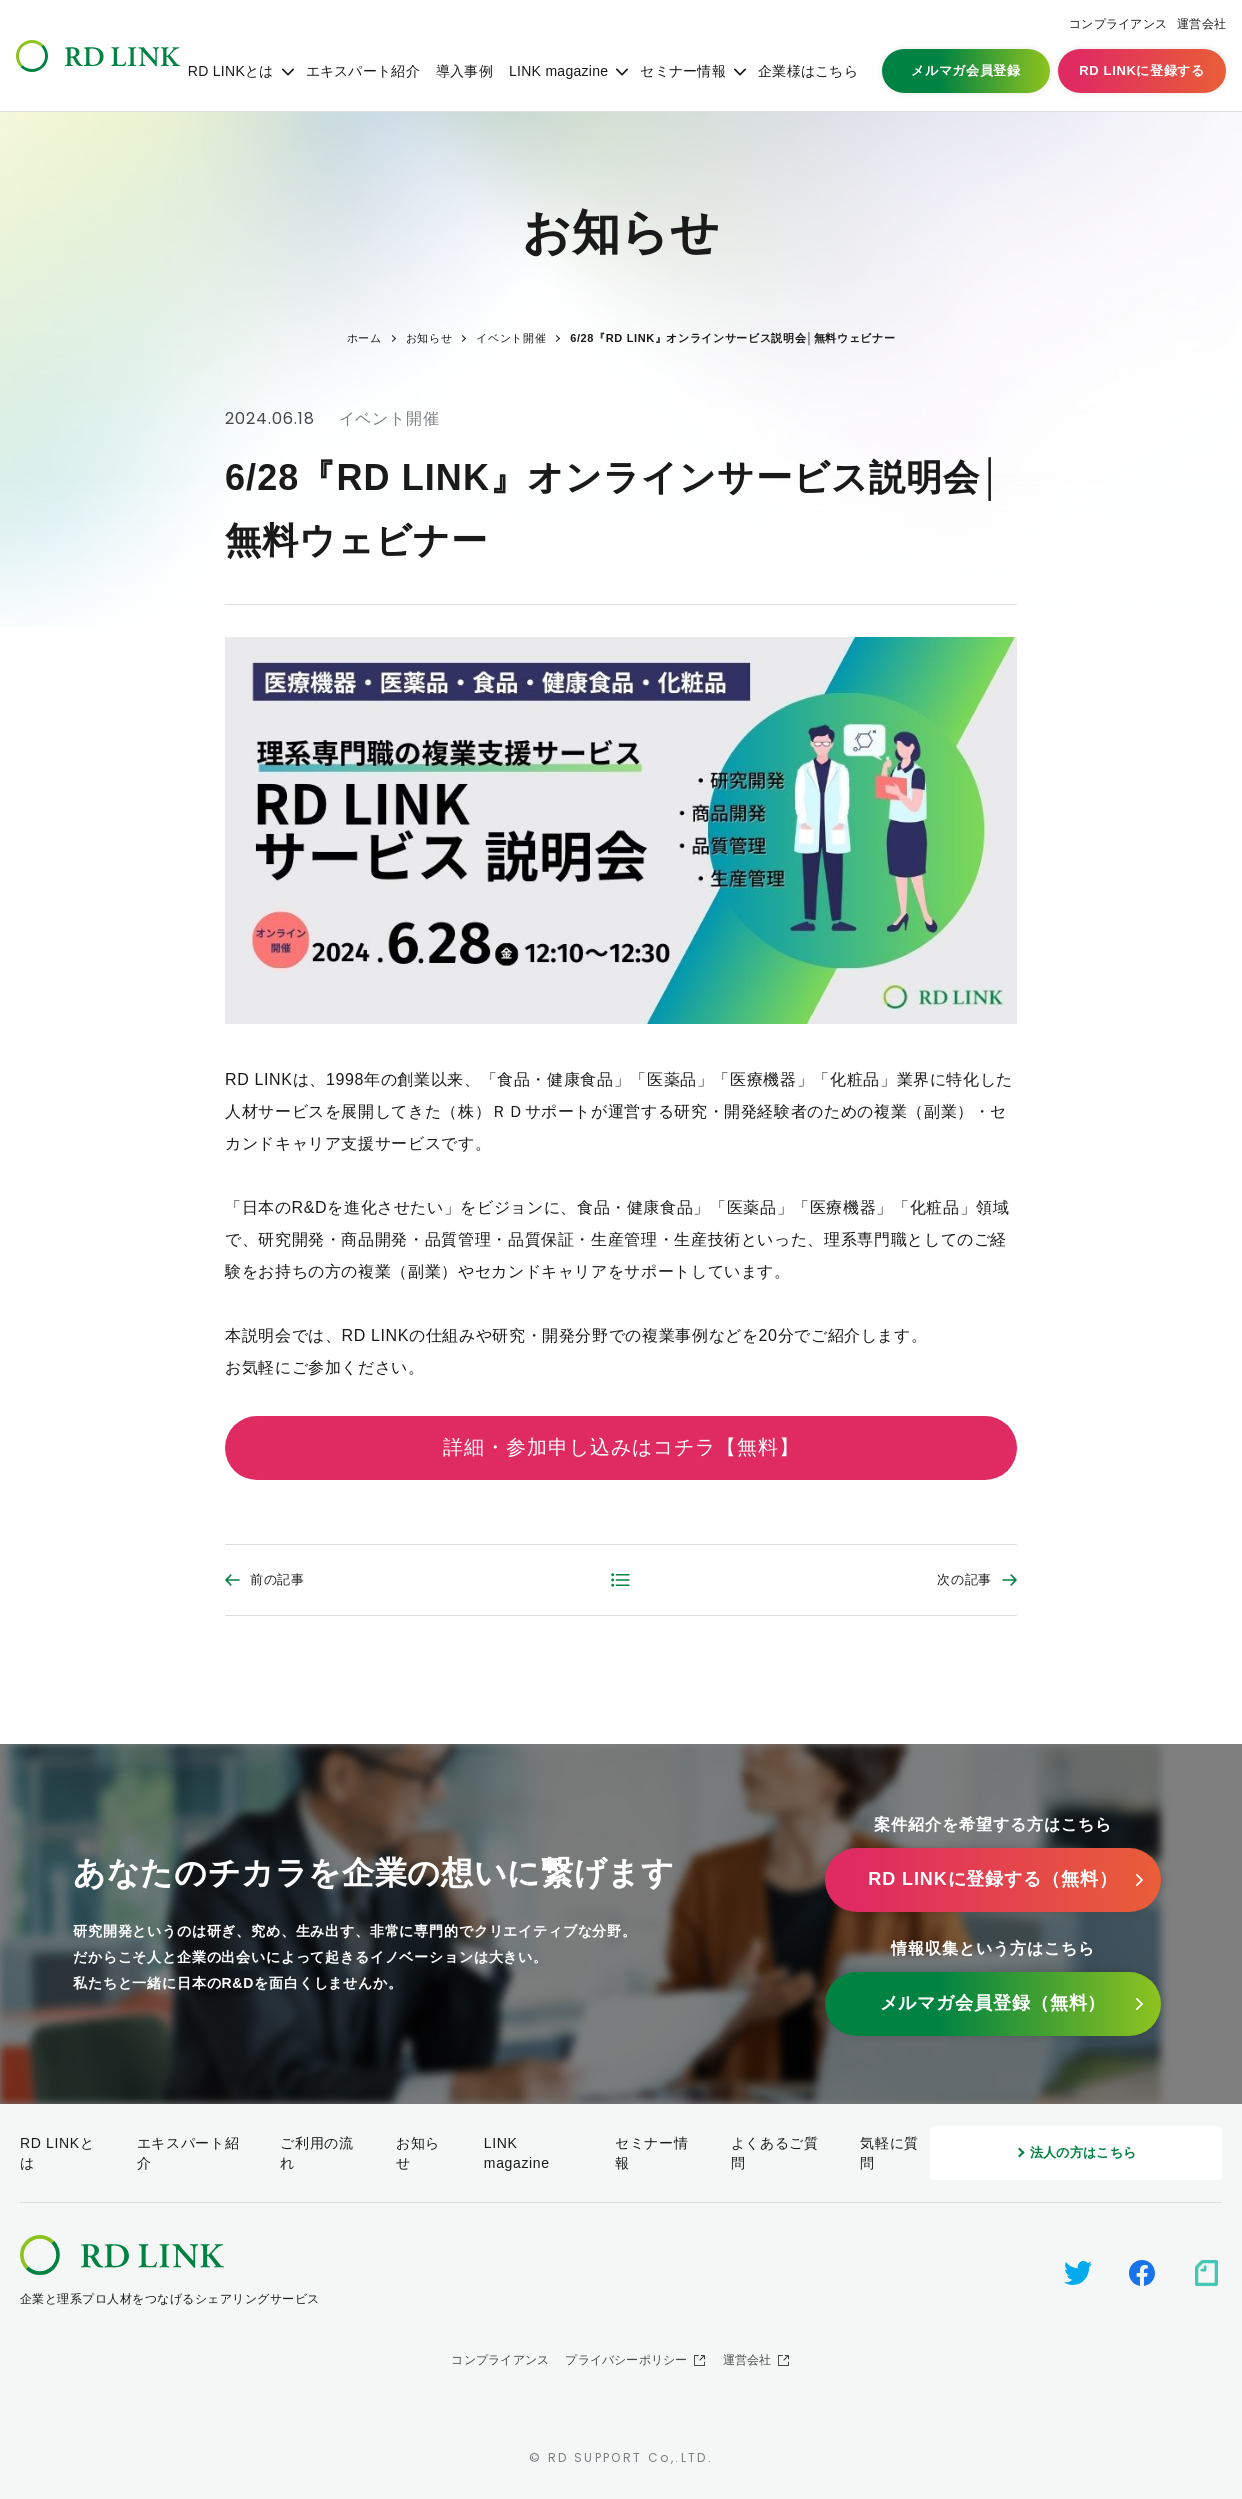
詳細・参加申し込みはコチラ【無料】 (621, 1447)
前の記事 (277, 1579)
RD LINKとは (231, 71)
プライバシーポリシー (626, 2360)
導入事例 (464, 71)
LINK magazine (558, 71)
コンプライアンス (1118, 24)
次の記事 (964, 1579)
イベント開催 (389, 418)
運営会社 (1201, 24)
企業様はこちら (808, 71)
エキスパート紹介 (363, 71)
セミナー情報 (683, 71)
